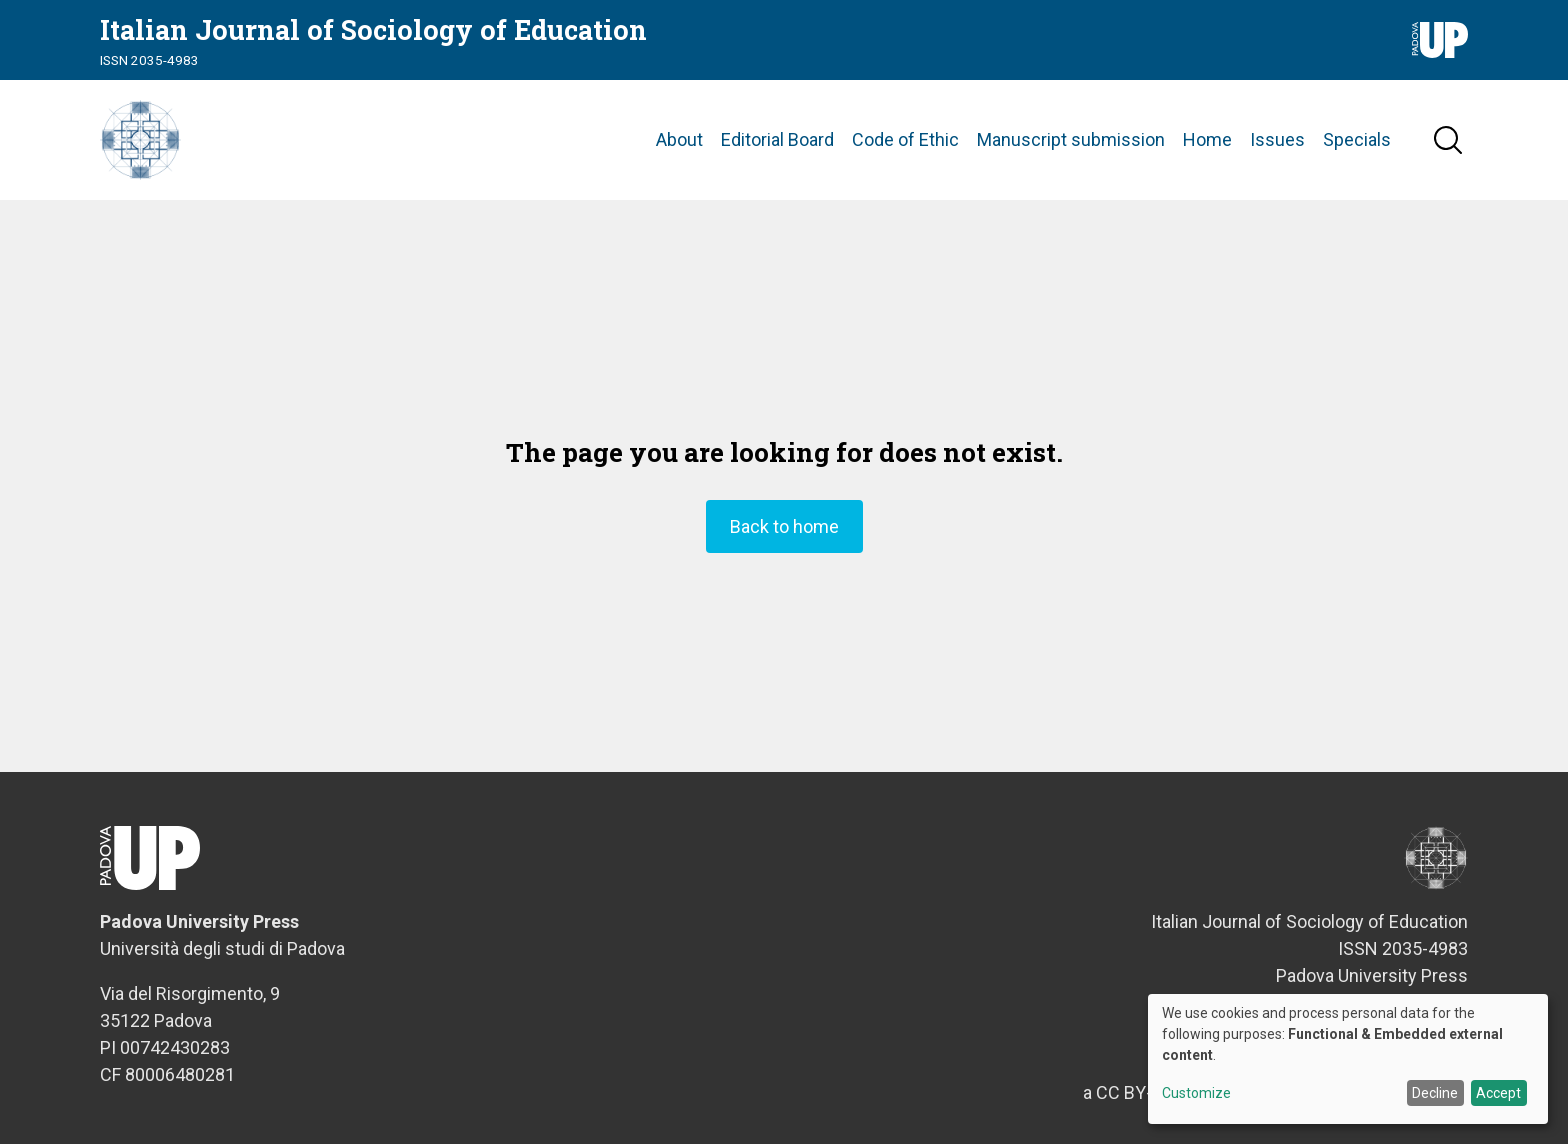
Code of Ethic (905, 139)
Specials (1357, 139)
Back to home (784, 526)
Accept (1498, 1093)
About (679, 139)
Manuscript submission (1071, 139)
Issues (1277, 139)
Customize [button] (1196, 1093)
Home (1207, 139)
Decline (1435, 1093)
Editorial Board (777, 139)
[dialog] (1348, 1059)
